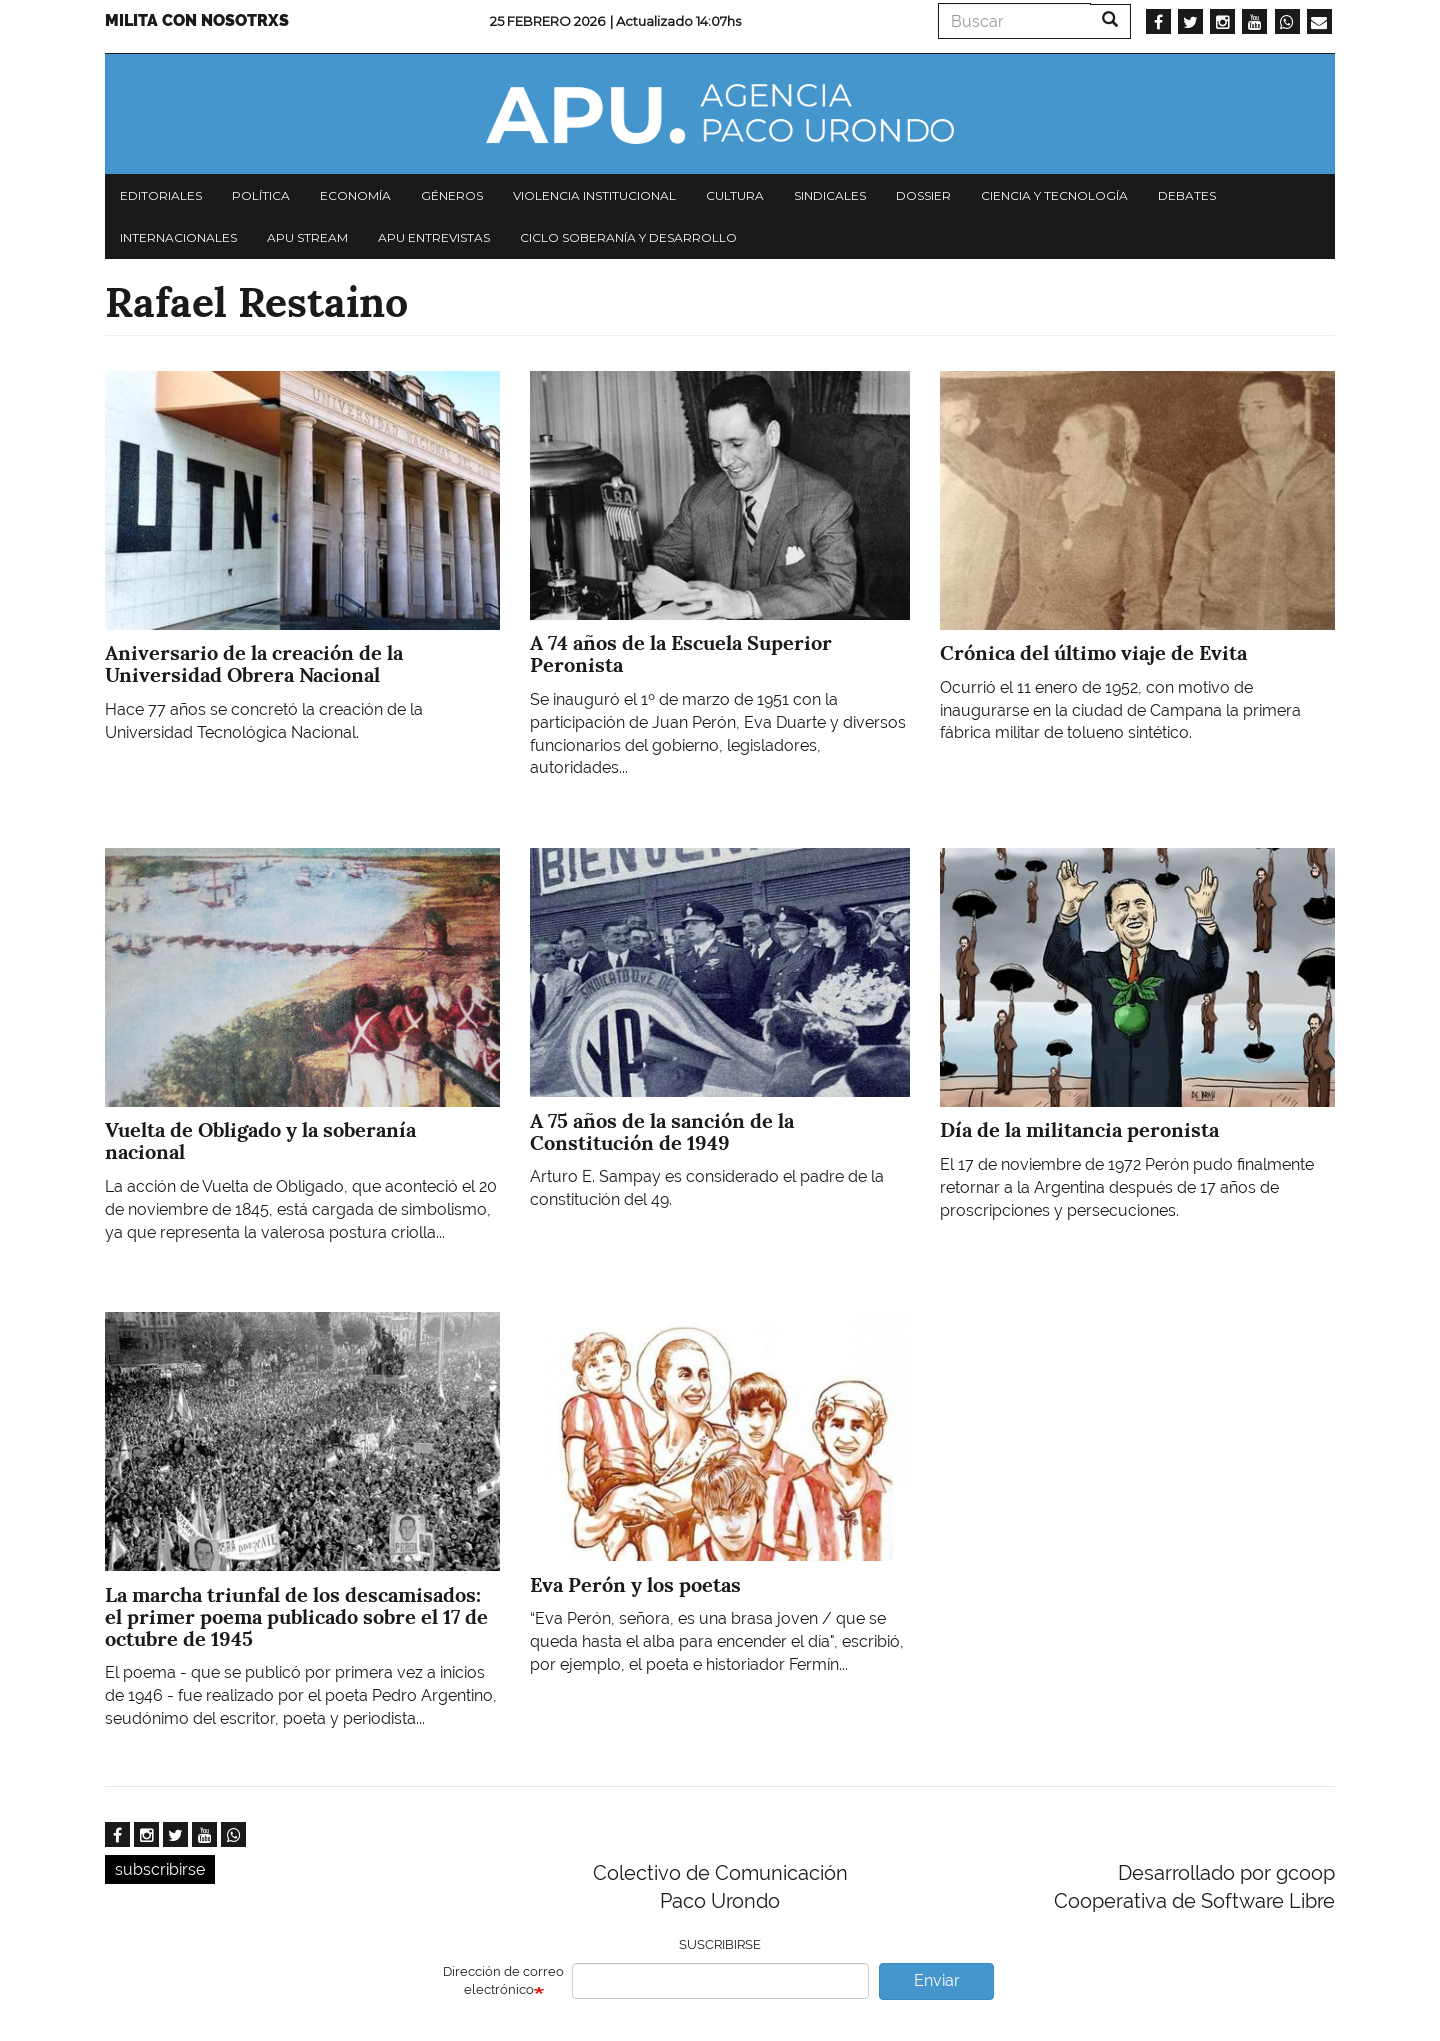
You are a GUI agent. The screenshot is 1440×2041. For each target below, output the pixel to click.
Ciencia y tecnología (1054, 195)
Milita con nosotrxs (197, 20)
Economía (355, 195)
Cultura (735, 195)
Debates (1187, 195)
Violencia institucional (594, 195)
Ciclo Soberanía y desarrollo (628, 237)
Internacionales (178, 237)
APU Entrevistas (434, 237)
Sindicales (830, 195)
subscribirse (160, 1869)
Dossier (923, 195)
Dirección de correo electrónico (503, 1981)
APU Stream (307, 237)
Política (261, 195)
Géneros (452, 195)
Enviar (937, 1980)
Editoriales (161, 195)
